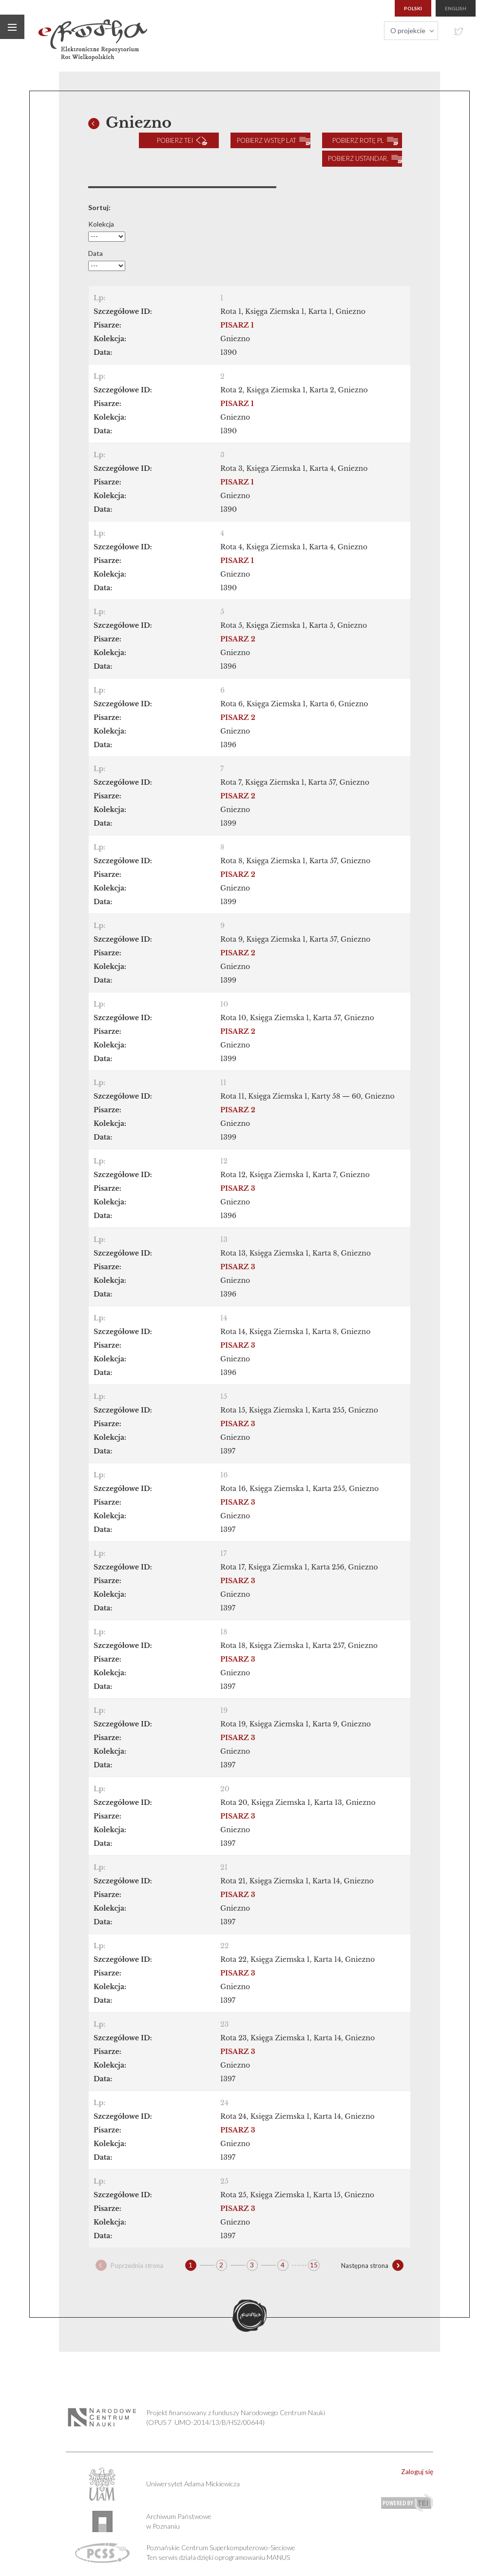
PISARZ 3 (237, 1185)
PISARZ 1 (237, 322)
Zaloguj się (417, 2469)
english (455, 8)
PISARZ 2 (237, 636)
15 (314, 2262)
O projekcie (407, 30)
